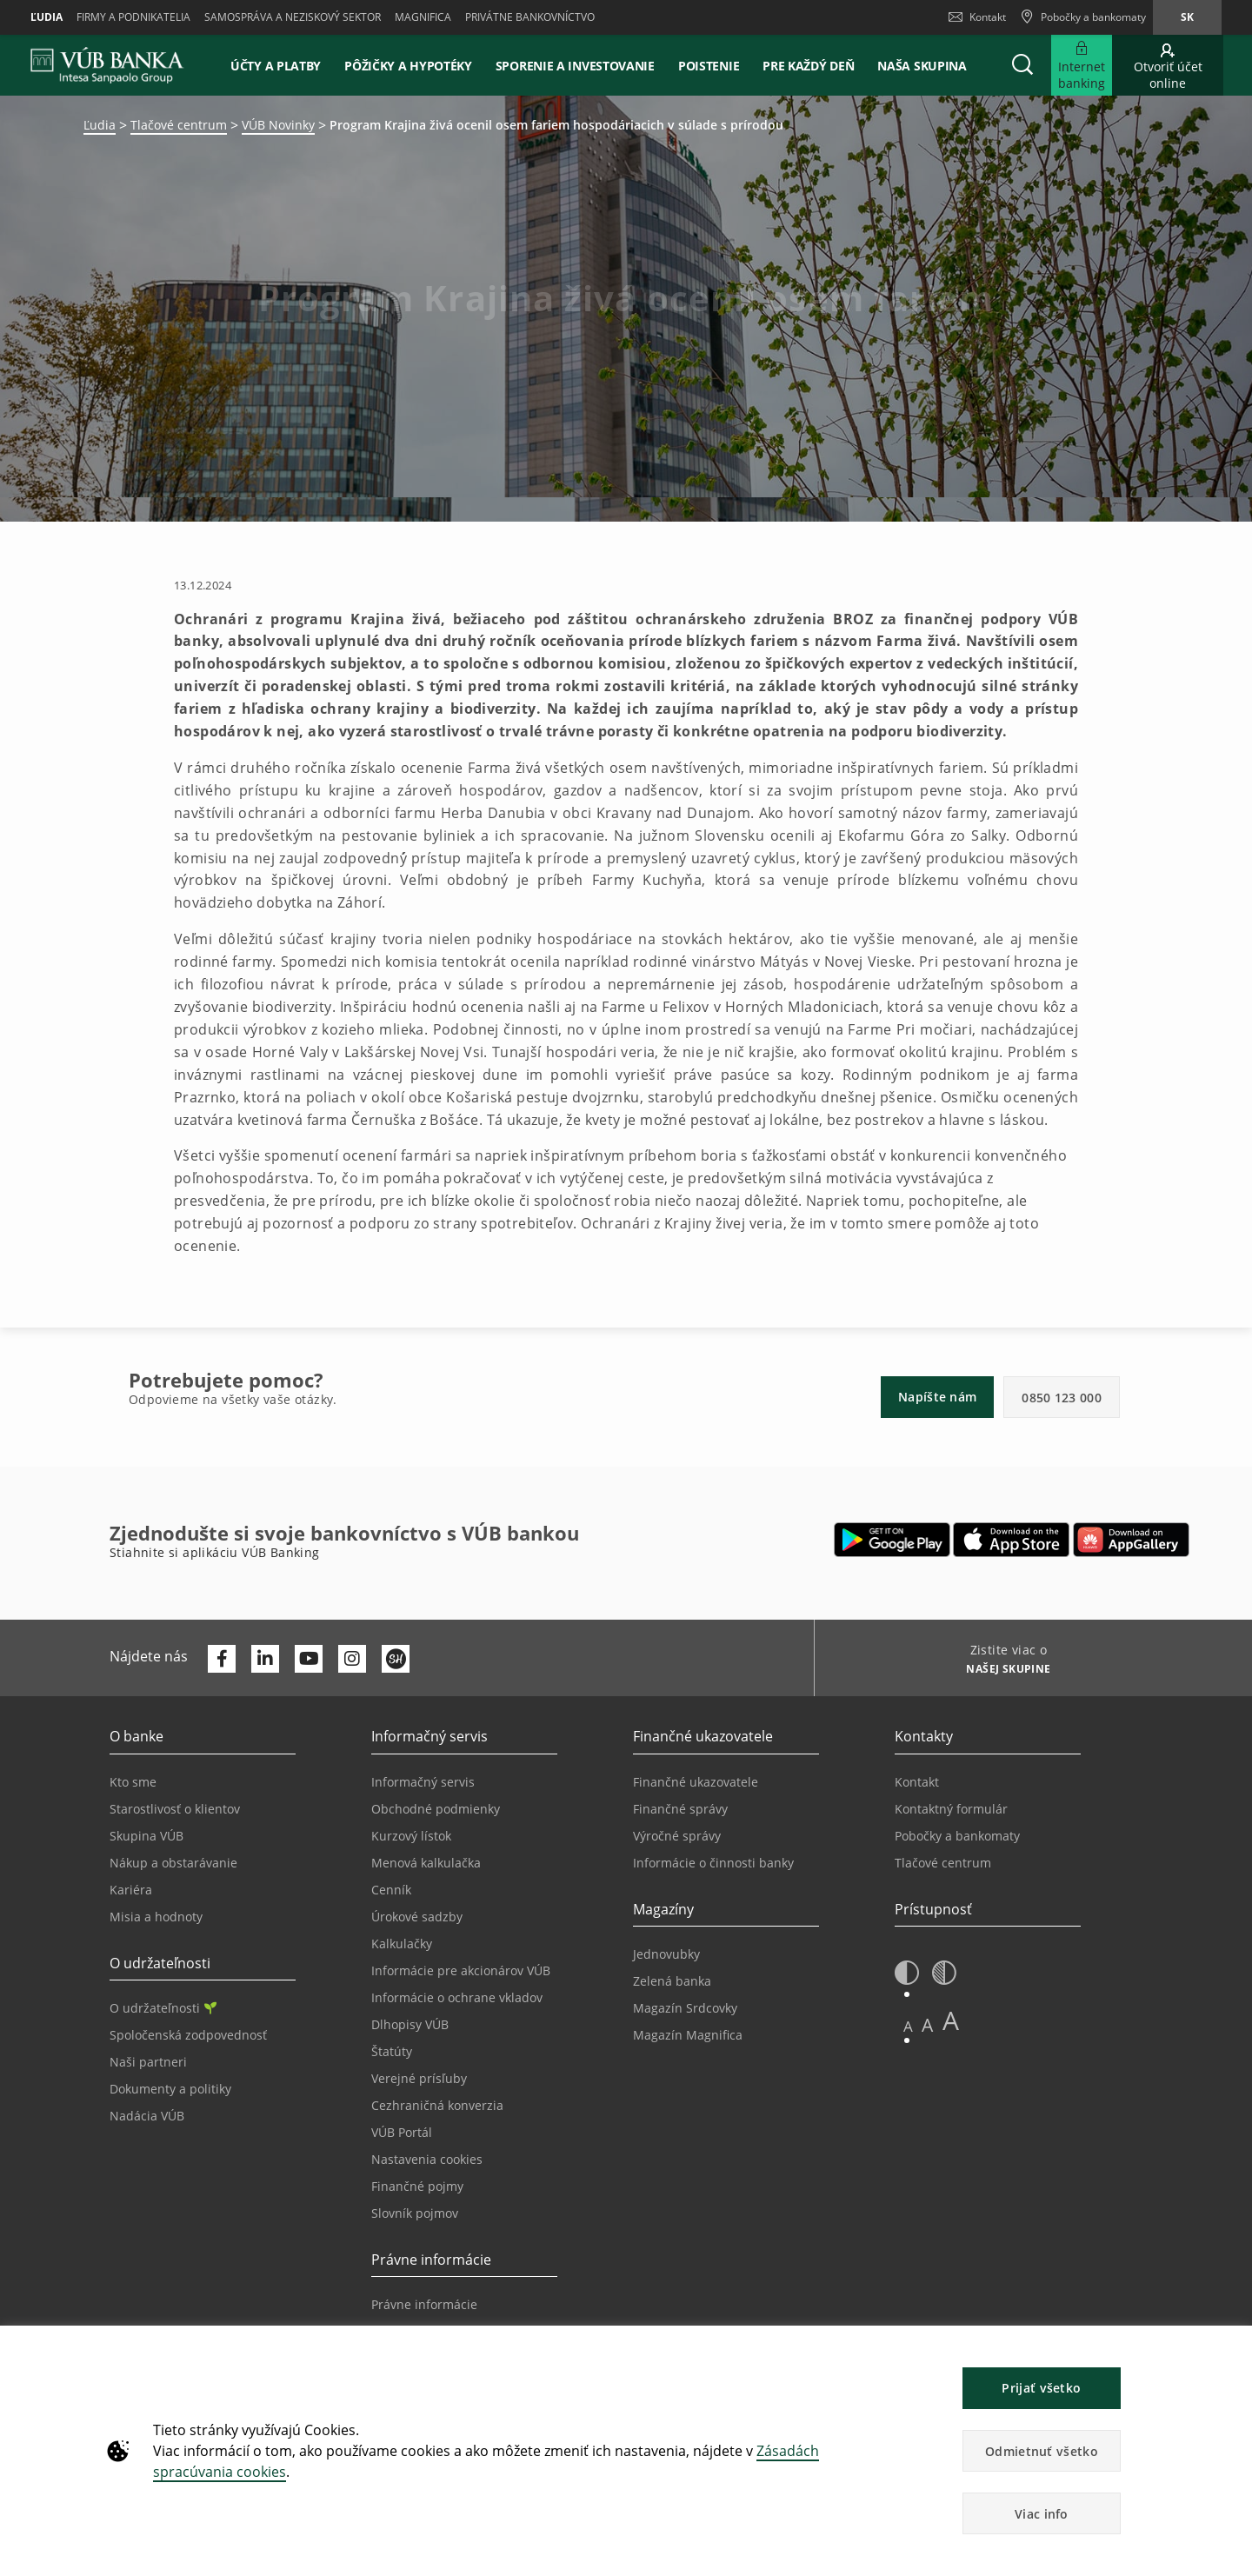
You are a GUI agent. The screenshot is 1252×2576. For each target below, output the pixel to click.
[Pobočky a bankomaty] (1083, 17)
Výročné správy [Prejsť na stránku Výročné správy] (677, 1835)
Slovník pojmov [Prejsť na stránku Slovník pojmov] (414, 2213)
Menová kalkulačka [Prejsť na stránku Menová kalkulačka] (426, 1862)
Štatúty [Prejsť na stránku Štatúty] (391, 2051)
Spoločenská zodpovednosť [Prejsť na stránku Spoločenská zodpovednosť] (188, 2035)
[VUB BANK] (107, 65)
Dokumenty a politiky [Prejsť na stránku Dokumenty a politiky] (170, 2088)
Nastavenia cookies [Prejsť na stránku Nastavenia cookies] (427, 2159)
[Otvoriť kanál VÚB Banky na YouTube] (309, 1659)
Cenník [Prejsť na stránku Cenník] (391, 1889)
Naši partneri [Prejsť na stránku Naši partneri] (148, 2061)
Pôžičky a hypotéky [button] (408, 65)
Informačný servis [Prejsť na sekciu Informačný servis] (423, 1782)
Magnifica (423, 17)
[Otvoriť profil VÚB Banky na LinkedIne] (265, 1659)
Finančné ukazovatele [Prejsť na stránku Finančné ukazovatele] (695, 1782)
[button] (1022, 65)
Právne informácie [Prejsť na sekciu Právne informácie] (424, 2304)
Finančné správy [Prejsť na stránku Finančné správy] (680, 1809)
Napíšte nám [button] (937, 1396)
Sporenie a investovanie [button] (575, 65)
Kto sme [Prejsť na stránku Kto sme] (133, 1782)
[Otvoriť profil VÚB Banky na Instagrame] (352, 1659)
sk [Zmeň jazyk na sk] (1187, 17)
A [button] (908, 2026)
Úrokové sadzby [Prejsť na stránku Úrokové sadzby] (417, 1916)
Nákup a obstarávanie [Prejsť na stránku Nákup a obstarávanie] (173, 1862)
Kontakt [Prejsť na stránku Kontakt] (917, 1782)
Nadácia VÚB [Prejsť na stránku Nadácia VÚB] (147, 2115)
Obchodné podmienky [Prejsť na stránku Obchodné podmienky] (435, 1809)
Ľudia (46, 17)
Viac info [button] (1042, 2514)
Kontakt (977, 17)
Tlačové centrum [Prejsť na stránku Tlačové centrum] (943, 1862)
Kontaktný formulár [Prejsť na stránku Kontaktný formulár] (951, 1809)
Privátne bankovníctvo (530, 17)
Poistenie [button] (708, 65)
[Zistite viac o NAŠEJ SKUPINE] (1002, 1671)
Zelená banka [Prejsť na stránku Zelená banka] (672, 1981)
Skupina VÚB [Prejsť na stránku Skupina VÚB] (146, 1835)
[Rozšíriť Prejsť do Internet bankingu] (1081, 65)
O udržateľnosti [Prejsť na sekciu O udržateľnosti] (163, 2008)
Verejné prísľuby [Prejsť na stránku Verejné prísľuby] (419, 2078)
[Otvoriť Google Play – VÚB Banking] (892, 1539)
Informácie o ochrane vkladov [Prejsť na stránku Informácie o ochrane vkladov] (457, 1997)
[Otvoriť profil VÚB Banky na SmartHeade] (396, 1659)
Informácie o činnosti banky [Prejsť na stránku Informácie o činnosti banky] (713, 1862)
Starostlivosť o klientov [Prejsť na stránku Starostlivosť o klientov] (175, 1809)
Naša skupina (921, 65)
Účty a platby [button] (275, 65)
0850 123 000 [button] (1062, 1397)
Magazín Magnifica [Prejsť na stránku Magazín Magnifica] (688, 2035)
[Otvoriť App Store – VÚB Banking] (1011, 1539)
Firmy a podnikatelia (133, 17)
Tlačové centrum (178, 124)
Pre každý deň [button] (808, 65)
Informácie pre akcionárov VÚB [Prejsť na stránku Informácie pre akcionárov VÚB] (460, 1970)
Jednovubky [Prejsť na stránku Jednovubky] (666, 1954)
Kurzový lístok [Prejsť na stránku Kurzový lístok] (411, 1835)
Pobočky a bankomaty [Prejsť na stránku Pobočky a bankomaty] (957, 1835)
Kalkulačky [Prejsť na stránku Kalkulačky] (401, 1943)
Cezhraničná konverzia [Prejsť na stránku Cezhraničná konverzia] (437, 2105)
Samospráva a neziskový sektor (292, 17)
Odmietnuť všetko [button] (1041, 2451)
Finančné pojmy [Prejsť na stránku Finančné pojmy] (417, 2186)
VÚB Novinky (278, 124)
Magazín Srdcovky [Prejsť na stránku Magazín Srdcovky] (685, 2008)
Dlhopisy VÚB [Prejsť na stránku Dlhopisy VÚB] (410, 2024)
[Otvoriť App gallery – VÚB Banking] (1131, 1539)
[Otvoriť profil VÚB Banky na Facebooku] (222, 1659)
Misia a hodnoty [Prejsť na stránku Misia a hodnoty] (156, 1916)
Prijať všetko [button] (1041, 2388)
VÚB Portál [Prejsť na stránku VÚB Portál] (401, 2132)
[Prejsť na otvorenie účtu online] (1167, 65)
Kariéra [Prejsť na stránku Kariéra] (131, 1889)
